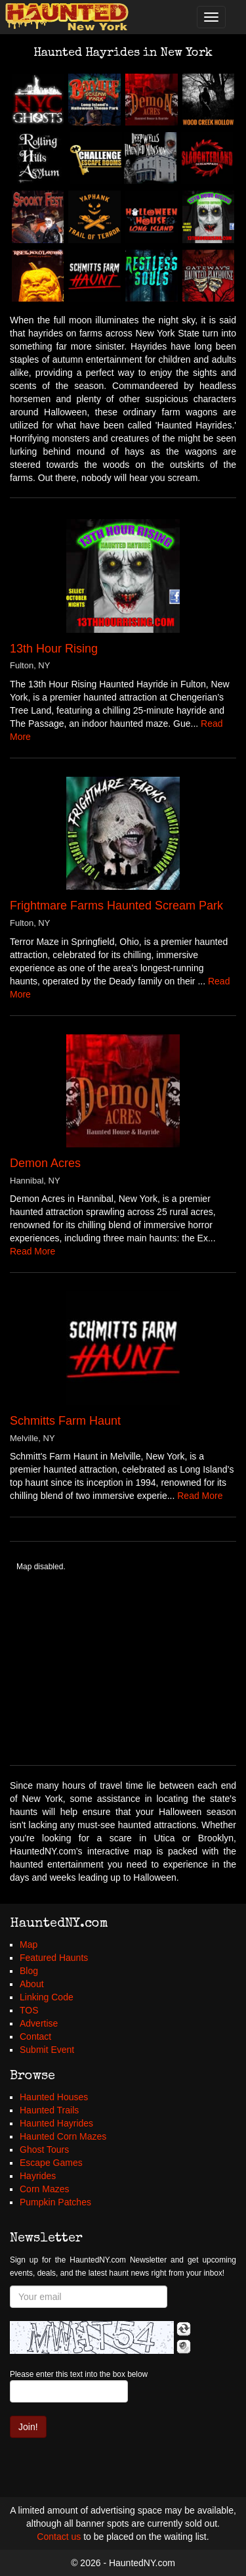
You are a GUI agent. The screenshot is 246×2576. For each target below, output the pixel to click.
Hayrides (38, 2176)
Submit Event (47, 2049)
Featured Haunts (54, 1957)
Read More (32, 1251)
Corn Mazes (44, 2189)
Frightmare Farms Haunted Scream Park (116, 905)
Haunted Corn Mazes (63, 2136)
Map (28, 1944)
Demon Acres (45, 1163)
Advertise (39, 2023)
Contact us (59, 2536)
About (32, 1984)
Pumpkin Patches (55, 2202)
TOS (29, 2010)
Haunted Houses (54, 2097)
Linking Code (46, 1997)
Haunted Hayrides (56, 2123)
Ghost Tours (44, 2149)
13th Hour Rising (54, 648)
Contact (35, 2036)
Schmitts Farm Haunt (65, 1420)
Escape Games (51, 2162)
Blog (29, 1971)
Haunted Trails (49, 2110)
